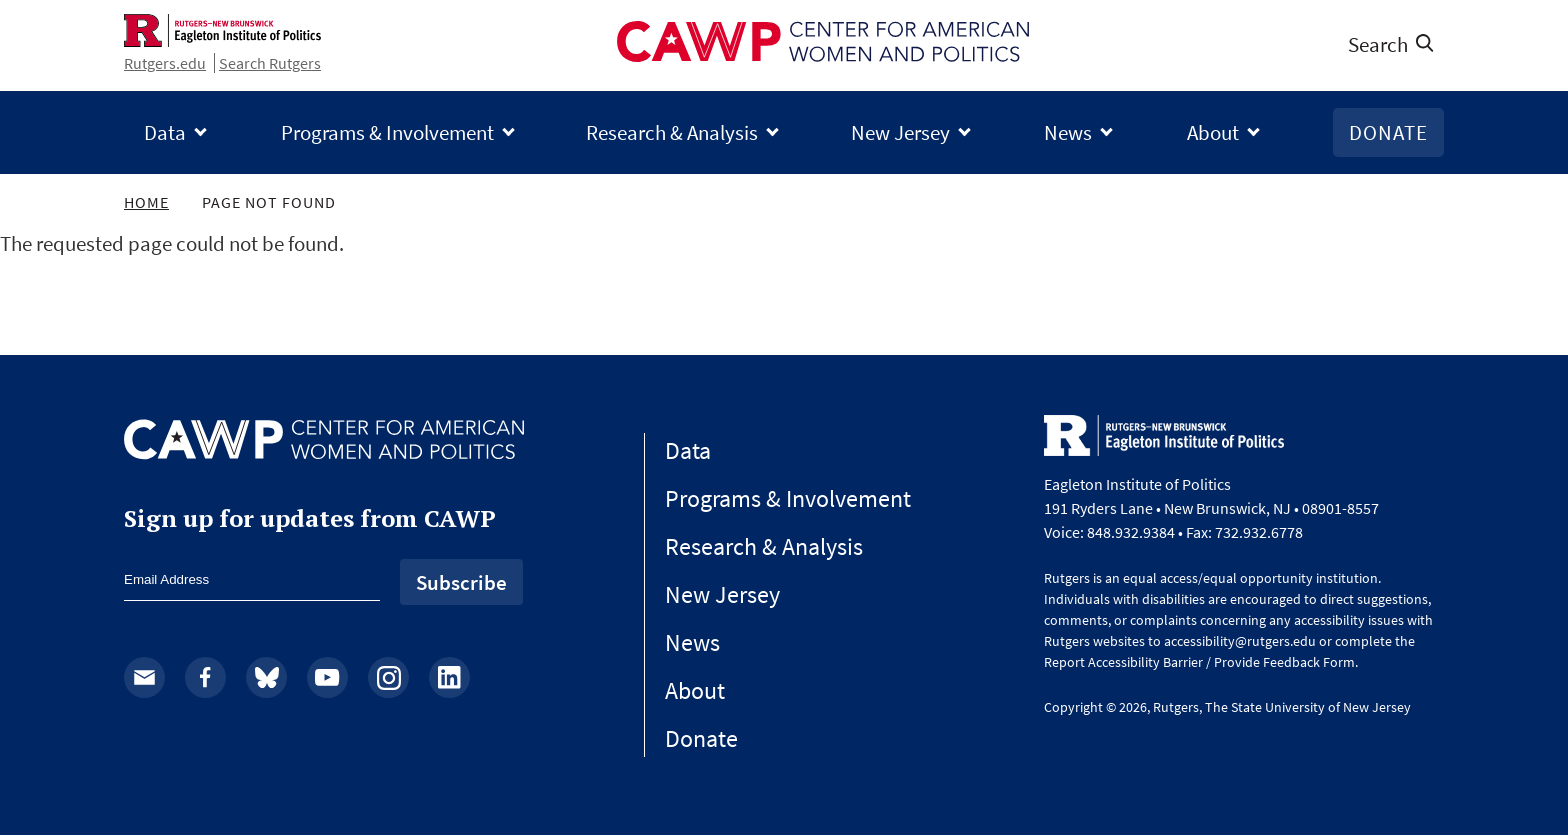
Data (165, 132)
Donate (1388, 132)
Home (146, 202)
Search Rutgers (270, 63)
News (1068, 132)
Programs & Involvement (387, 132)
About (1213, 132)
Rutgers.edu (165, 63)
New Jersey (900, 132)
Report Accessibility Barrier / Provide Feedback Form (1199, 662)
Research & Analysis (672, 132)
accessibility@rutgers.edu (1240, 641)
